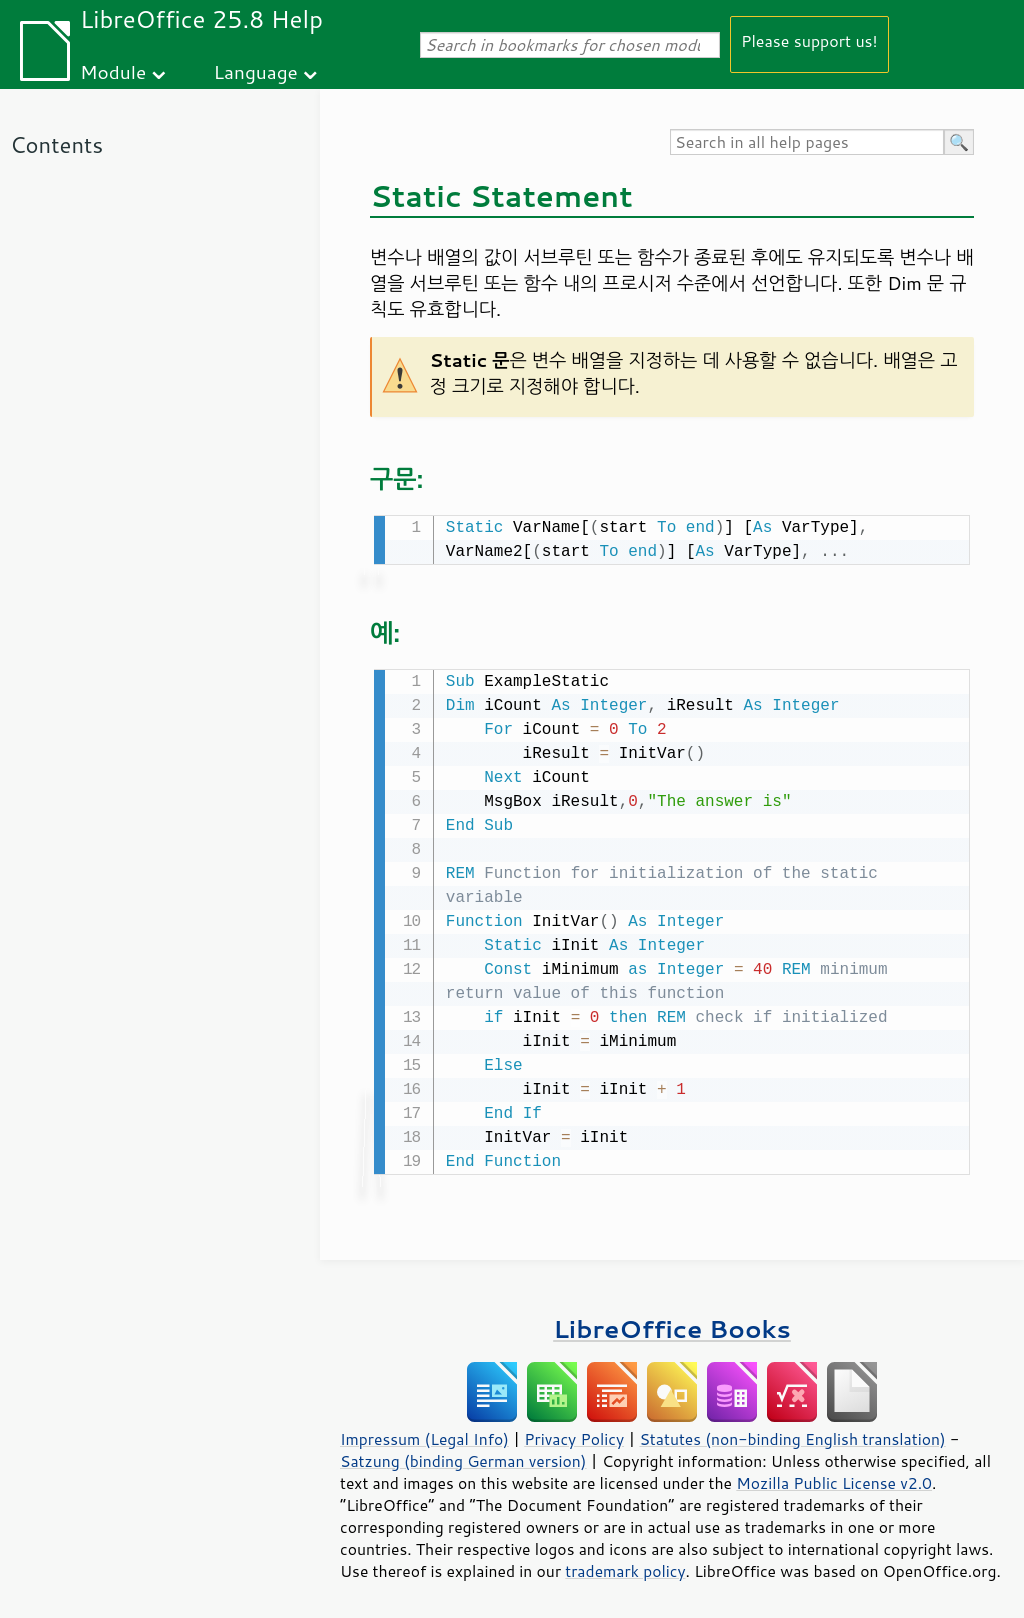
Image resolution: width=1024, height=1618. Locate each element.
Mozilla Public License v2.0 (834, 1479)
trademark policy (625, 1567)
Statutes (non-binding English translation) (792, 1435)
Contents (56, 144)
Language (256, 71)
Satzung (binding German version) (463, 1457)
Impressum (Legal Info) (424, 1435)
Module (113, 71)
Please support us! (809, 40)
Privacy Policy (574, 1435)
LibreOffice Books (672, 1324)
